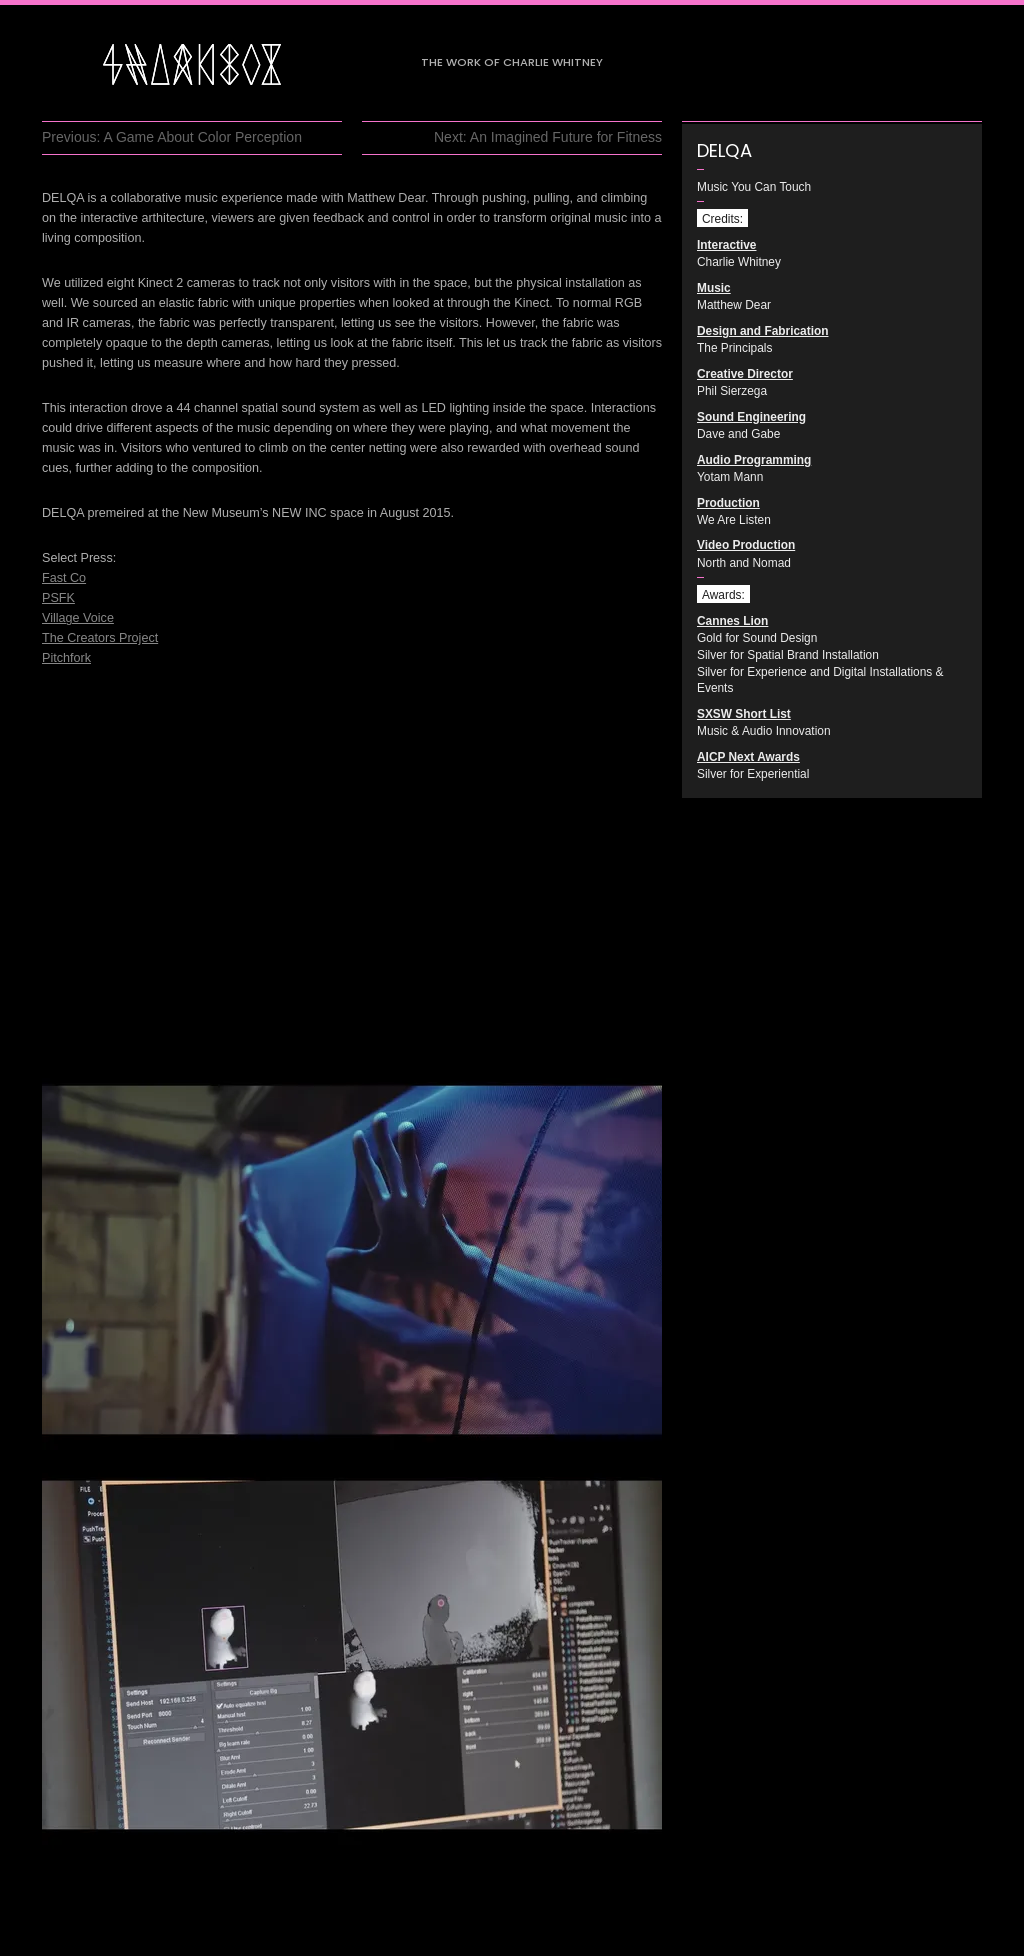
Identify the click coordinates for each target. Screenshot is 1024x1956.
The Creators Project (100, 638)
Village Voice (78, 618)
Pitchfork (66, 658)
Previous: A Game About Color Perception (172, 137)
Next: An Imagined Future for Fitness (548, 137)
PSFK (58, 598)
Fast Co (64, 578)
